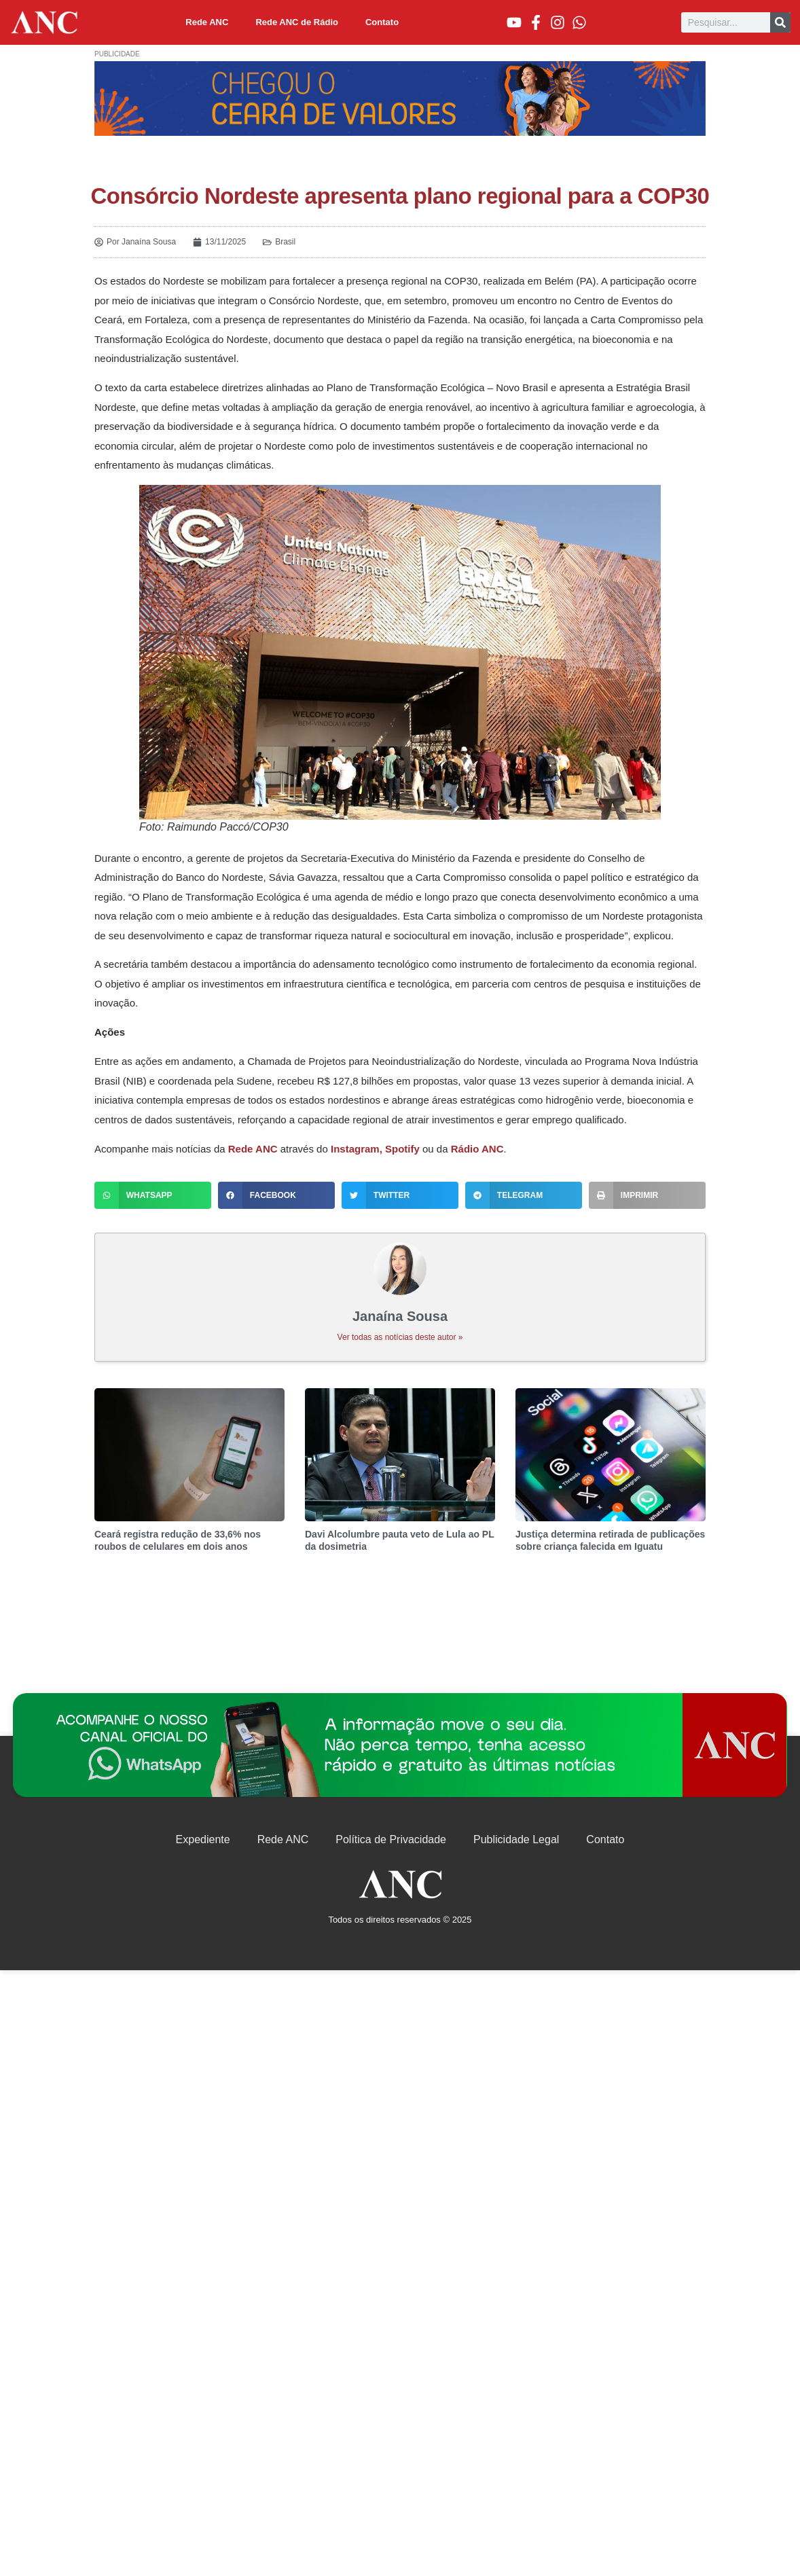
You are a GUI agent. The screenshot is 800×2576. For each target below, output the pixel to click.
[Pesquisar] (780, 22)
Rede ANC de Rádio (296, 22)
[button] (152, 1195)
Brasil (285, 242)
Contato (382, 22)
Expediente (203, 1839)
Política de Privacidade (390, 1839)
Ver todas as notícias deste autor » (400, 1337)
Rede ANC (206, 22)
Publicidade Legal (516, 1839)
